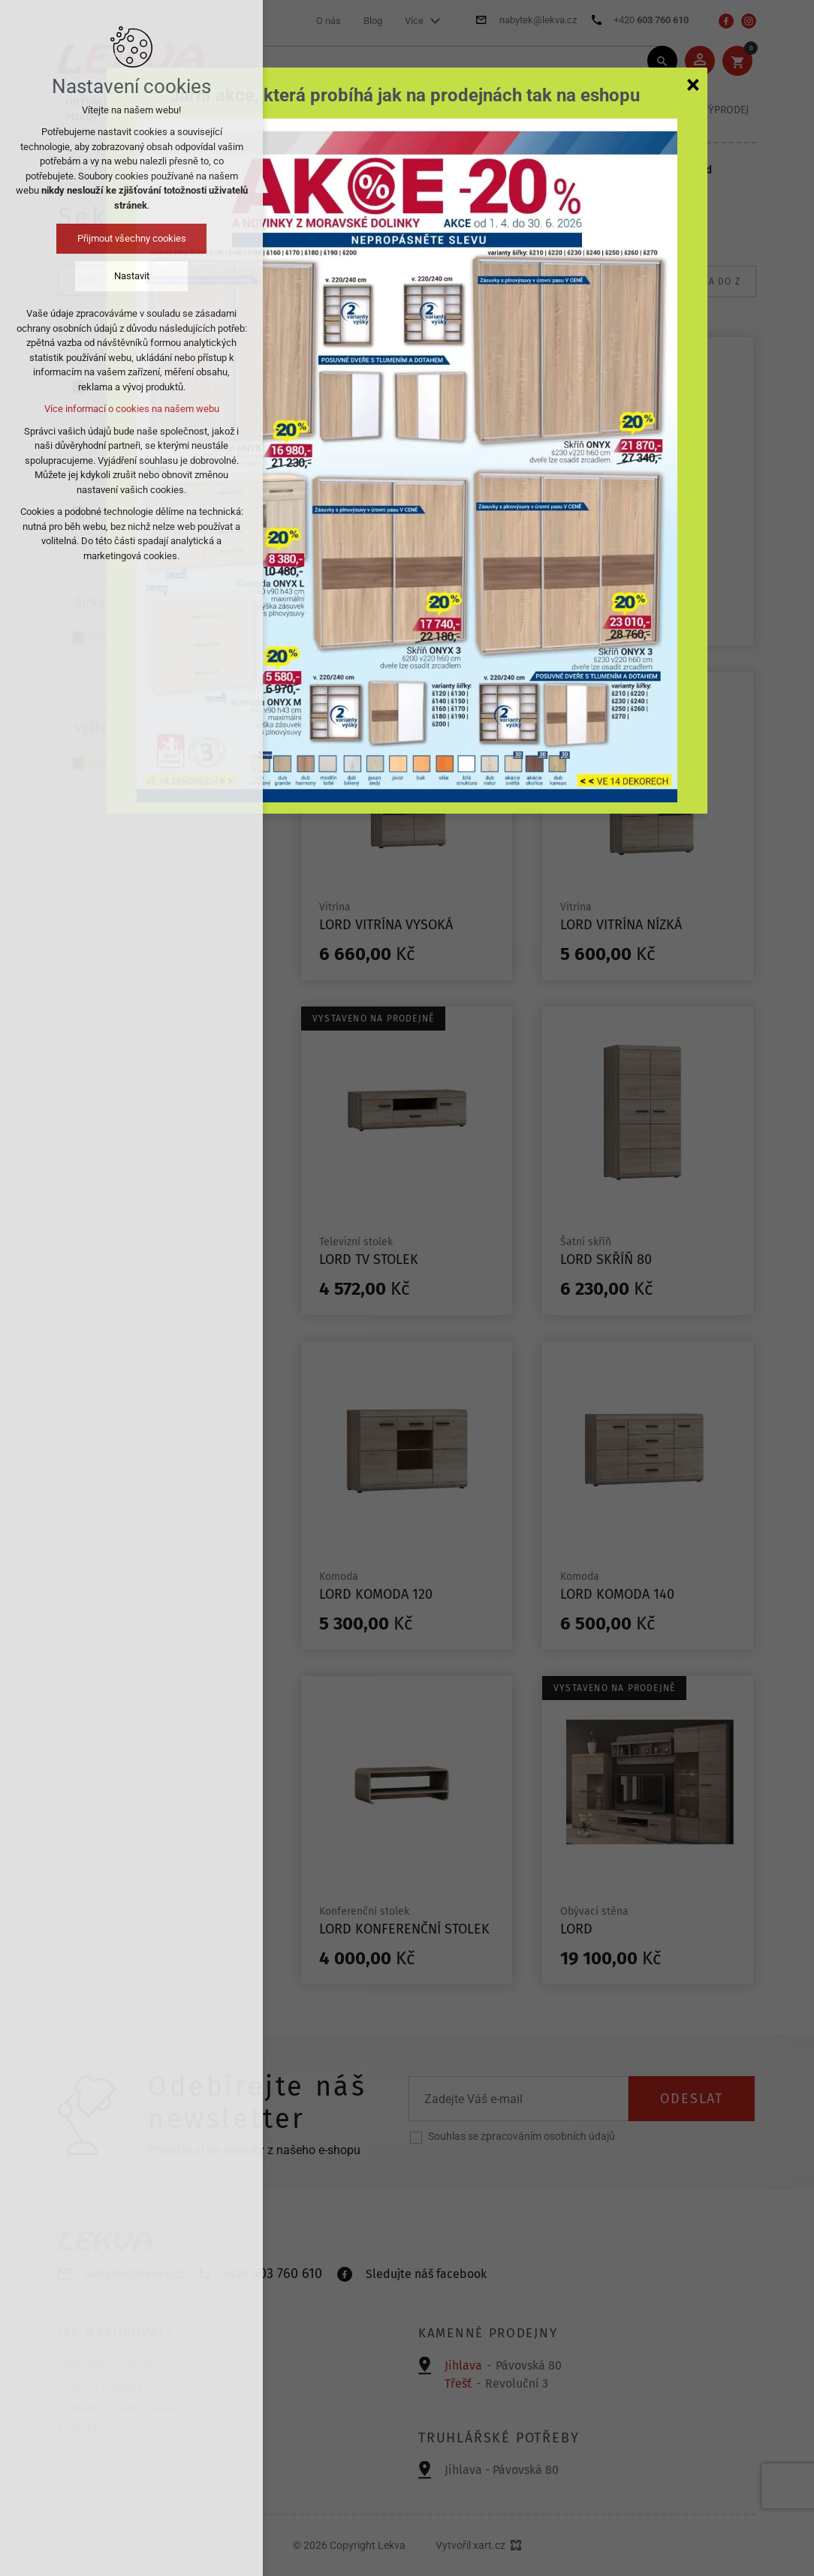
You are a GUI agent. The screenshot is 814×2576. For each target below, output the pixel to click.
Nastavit (131, 275)
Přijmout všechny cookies (131, 238)
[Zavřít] (693, 84)
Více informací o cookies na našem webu (131, 408)
